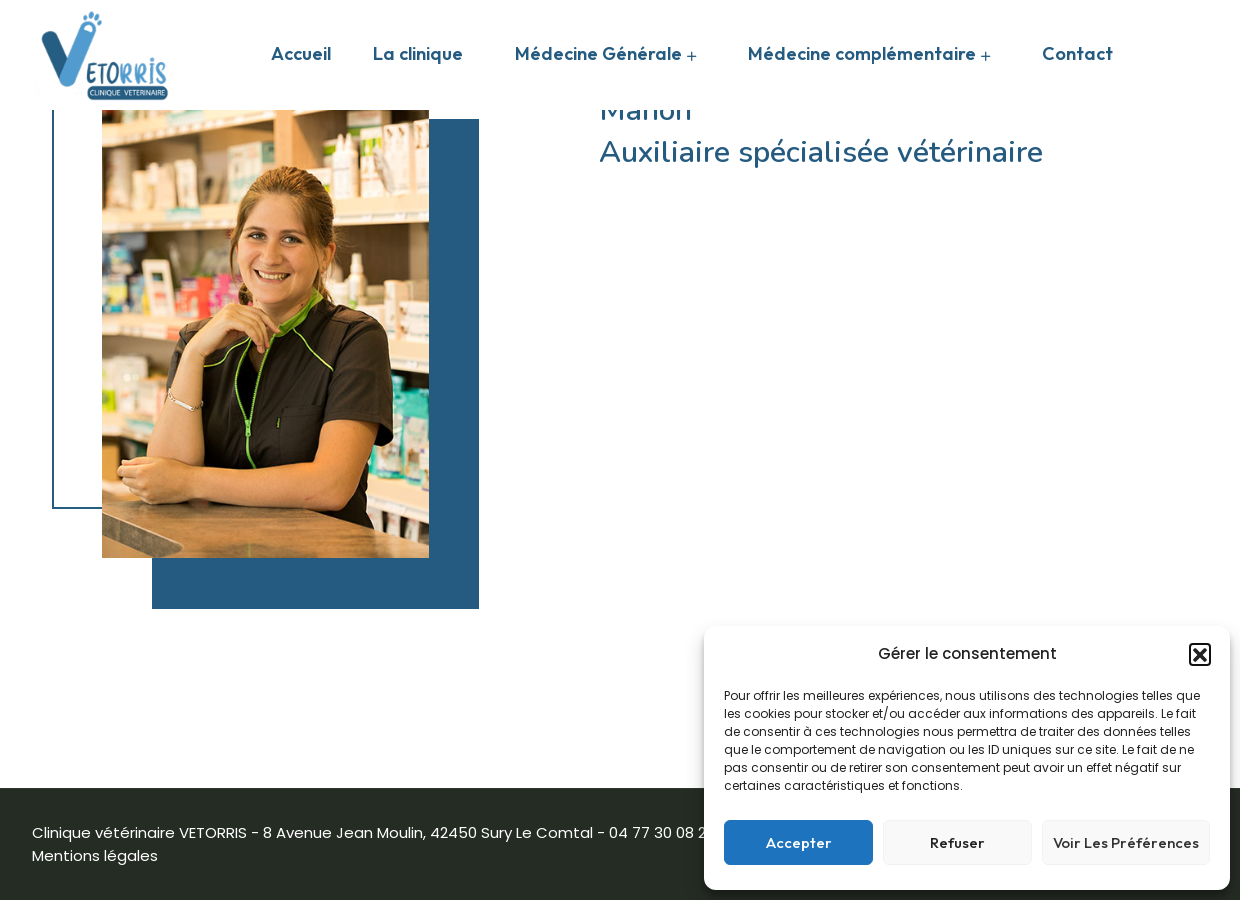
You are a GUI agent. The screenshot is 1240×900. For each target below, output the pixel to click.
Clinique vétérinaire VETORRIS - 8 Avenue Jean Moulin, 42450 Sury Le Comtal (312, 832)
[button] (1200, 654)
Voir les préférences (1126, 842)
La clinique (418, 53)
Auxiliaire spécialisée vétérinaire (821, 152)
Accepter (799, 842)
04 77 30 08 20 (662, 832)
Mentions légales (95, 855)
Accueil (301, 53)
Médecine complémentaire (862, 53)
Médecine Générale (598, 53)
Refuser (957, 842)
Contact (1077, 53)
